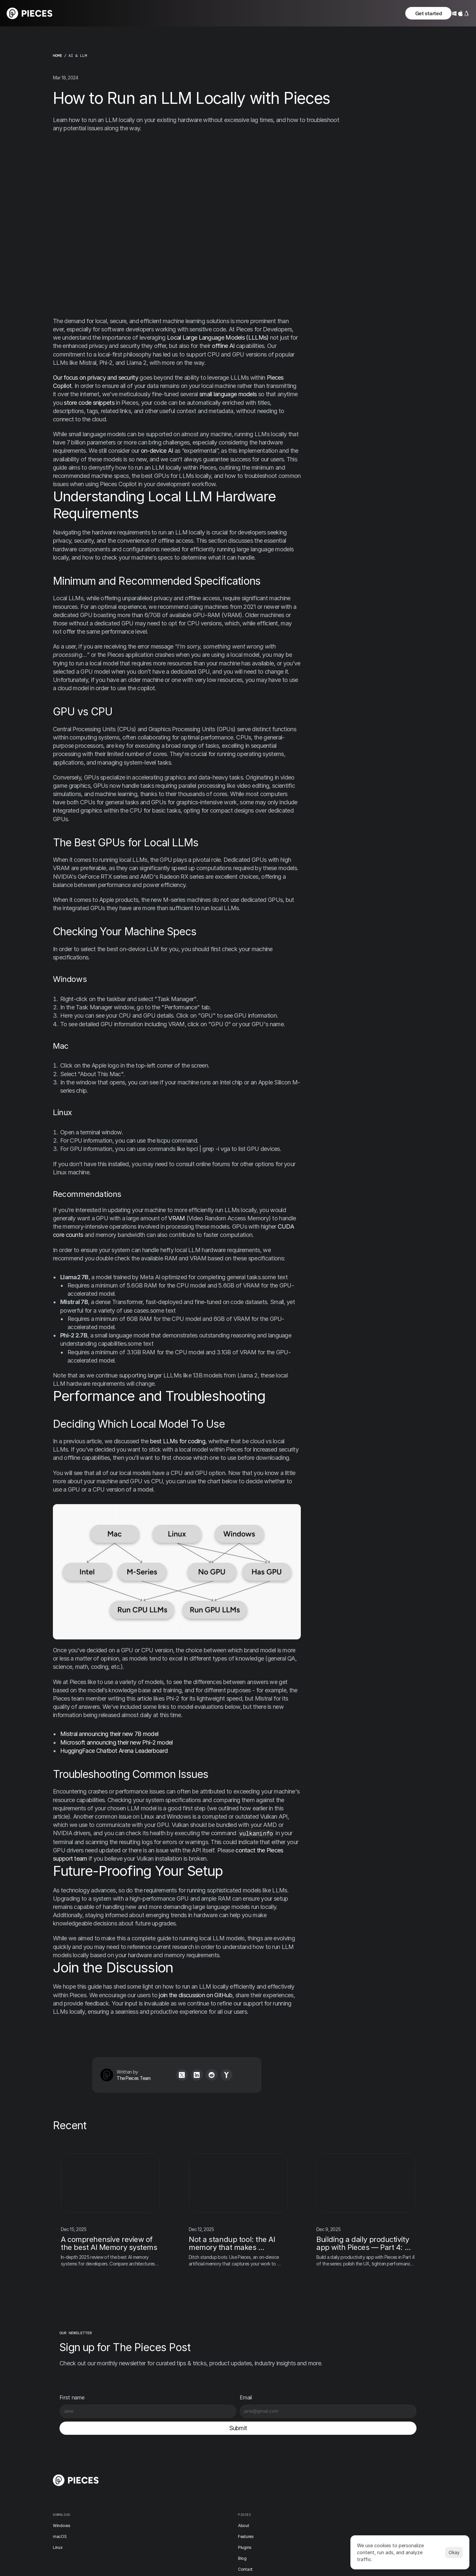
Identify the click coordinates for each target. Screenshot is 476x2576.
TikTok (325, 2496)
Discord (326, 2462)
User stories (271, 2494)
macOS (165, 2472)
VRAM (176, 1218)
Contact (216, 2505)
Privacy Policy (377, 2462)
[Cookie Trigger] (380, 2496)
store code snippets (89, 403)
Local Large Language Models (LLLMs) (218, 338)
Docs (213, 2516)
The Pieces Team (121, 2079)
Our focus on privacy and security (95, 377)
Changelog (270, 2462)
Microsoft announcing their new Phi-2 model (116, 1742)
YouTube (327, 2518)
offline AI (223, 346)
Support (267, 2516)
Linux (163, 2483)
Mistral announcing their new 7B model (109, 1734)
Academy (269, 2505)
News (265, 2472)
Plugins (215, 2483)
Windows (167, 2462)
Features (216, 2472)
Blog (213, 2494)
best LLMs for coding (177, 1441)
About (214, 2462)
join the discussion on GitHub (195, 1995)
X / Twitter (328, 2473)
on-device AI (157, 451)
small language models (228, 394)
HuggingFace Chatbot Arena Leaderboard (114, 1751)
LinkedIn (327, 2507)
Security (372, 2485)
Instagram (328, 2485)
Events (266, 2483)
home (57, 55)
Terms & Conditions (383, 2473)
